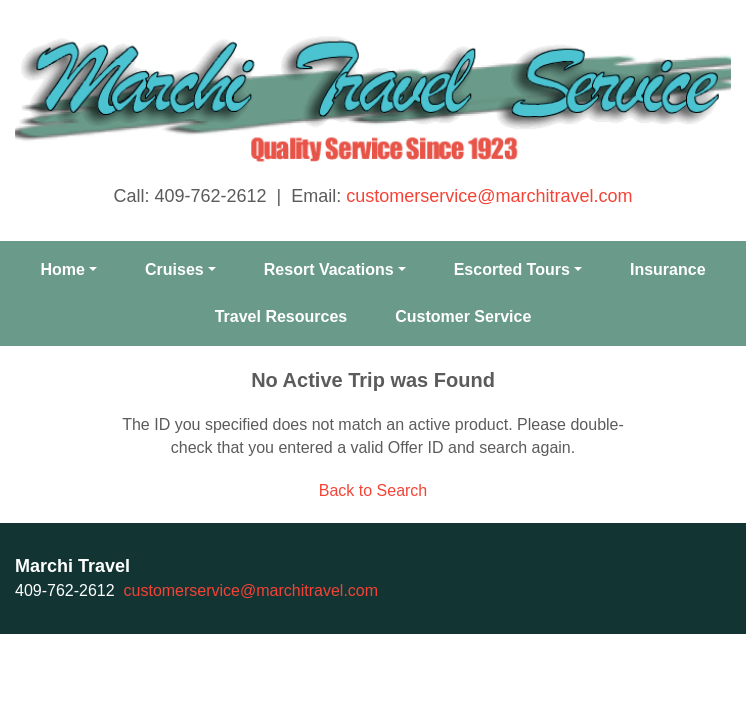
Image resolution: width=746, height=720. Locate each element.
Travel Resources (281, 316)
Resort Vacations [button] (329, 269)
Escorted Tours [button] (512, 269)
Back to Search (373, 490)
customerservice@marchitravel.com (489, 196)
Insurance (668, 269)
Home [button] (62, 269)
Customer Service (463, 316)
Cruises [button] (174, 269)
